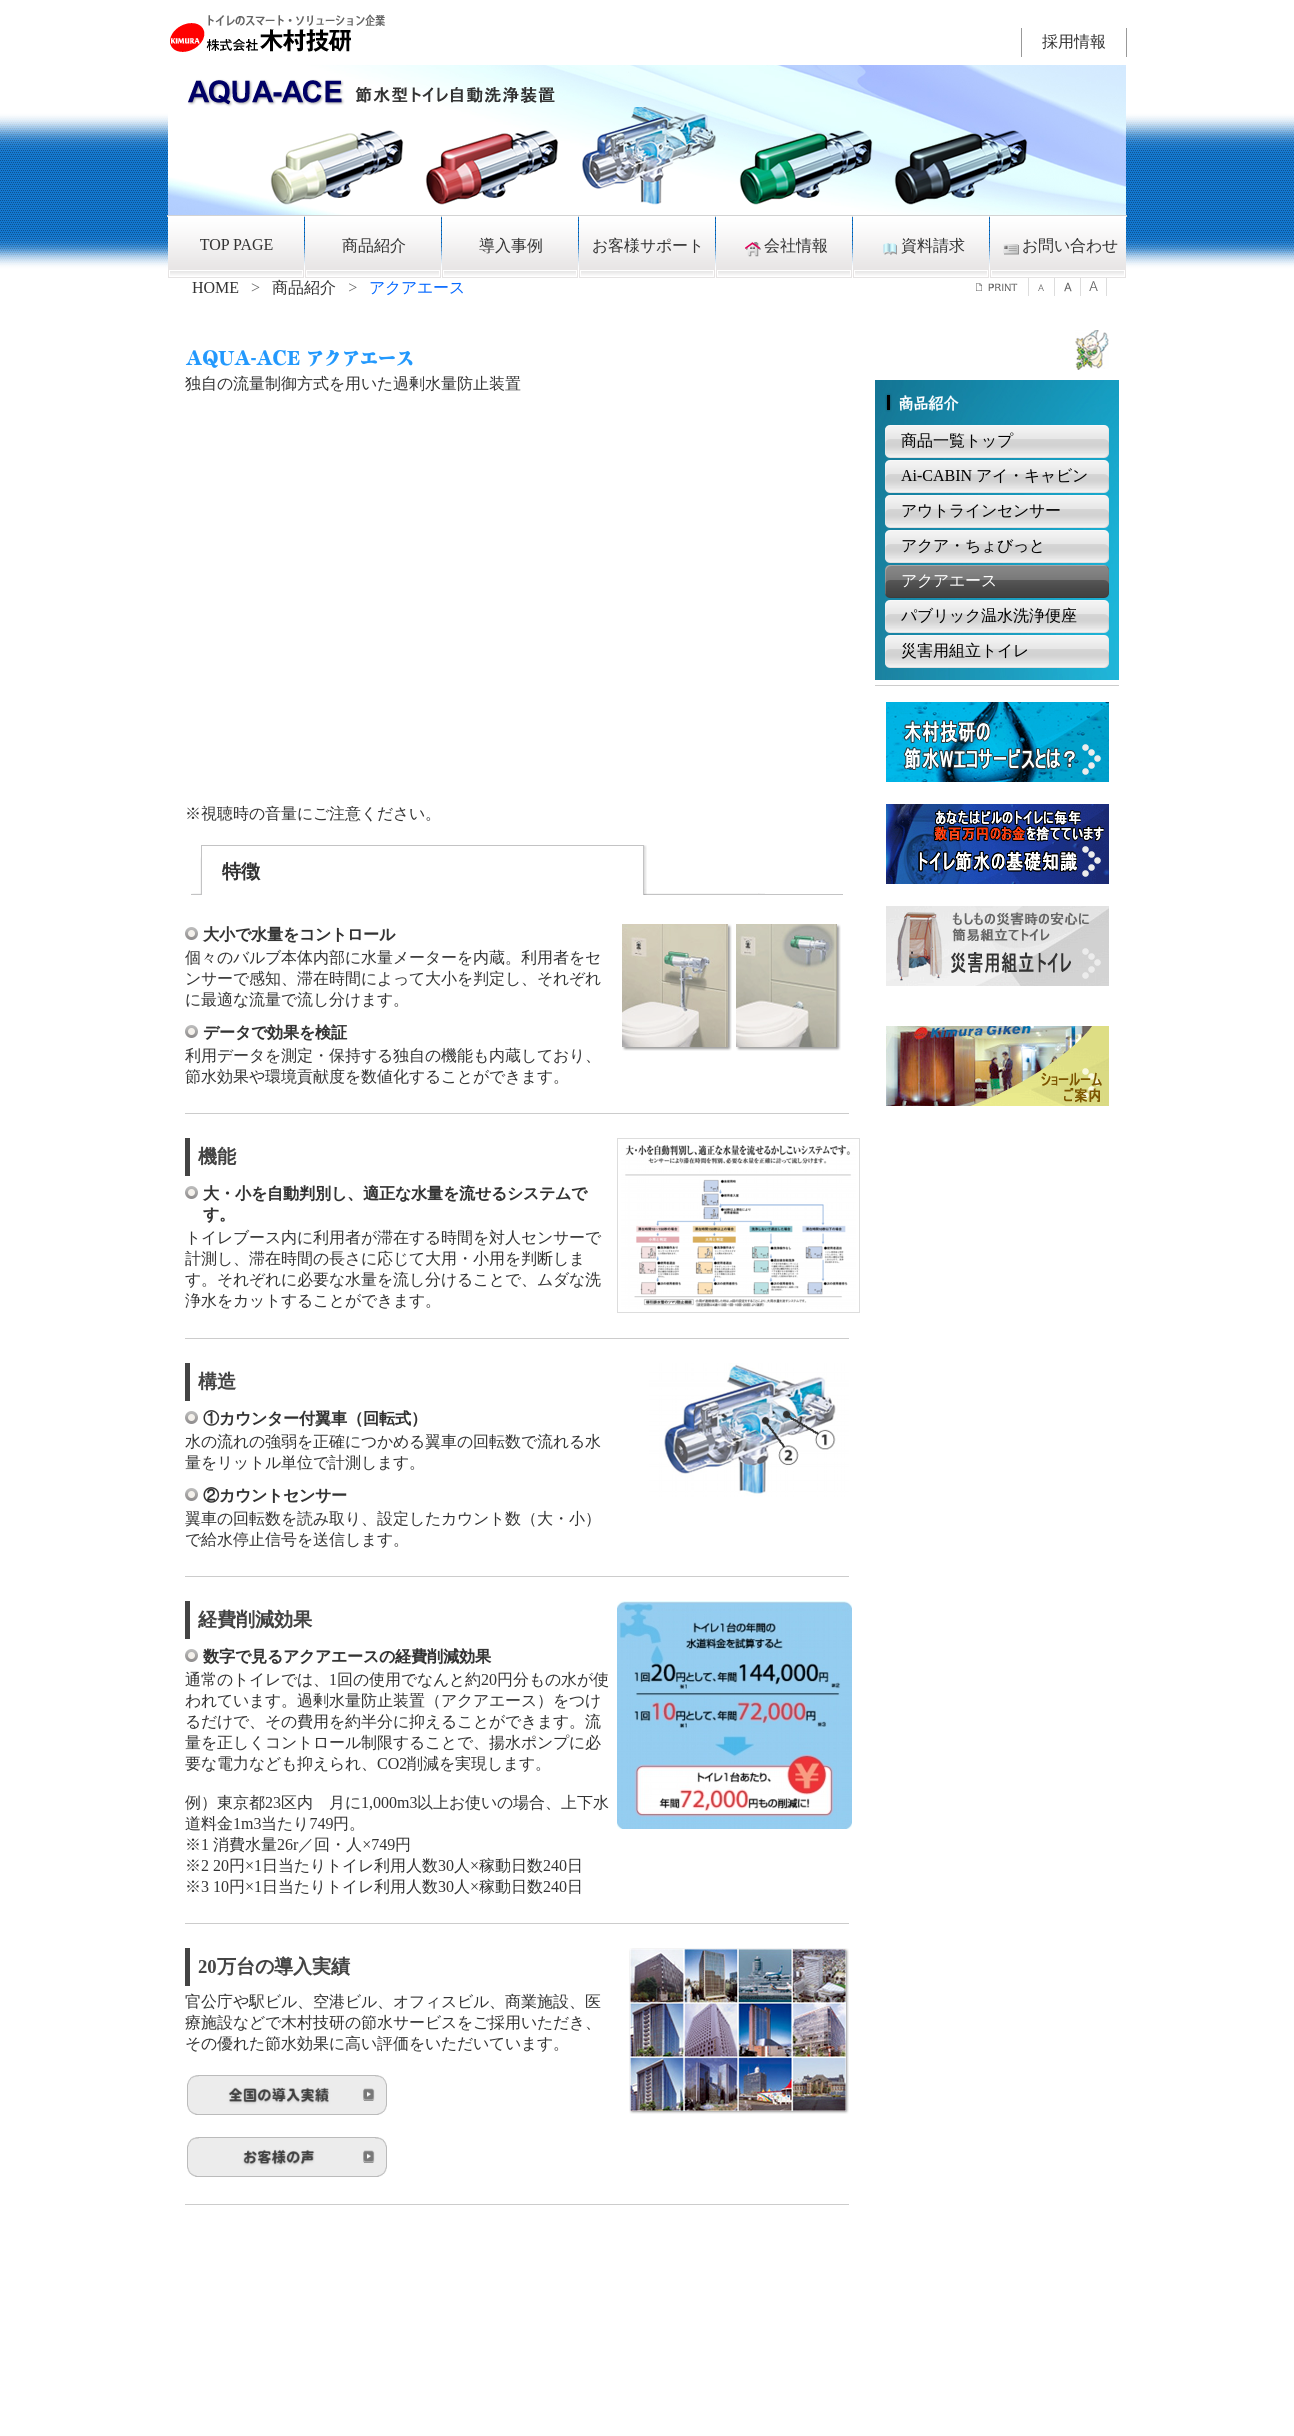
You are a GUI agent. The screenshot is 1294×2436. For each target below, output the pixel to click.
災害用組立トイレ (965, 650)
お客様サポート (648, 245)
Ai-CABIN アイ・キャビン (994, 475)
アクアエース (949, 580)
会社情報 (785, 247)
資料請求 (922, 247)
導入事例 (511, 245)
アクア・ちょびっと (973, 545)
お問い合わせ (1059, 247)
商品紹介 (374, 245)
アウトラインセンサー (981, 510)
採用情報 (1074, 41)
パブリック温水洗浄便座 (989, 615)
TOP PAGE (237, 244)
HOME (215, 287)
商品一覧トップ (957, 440)
